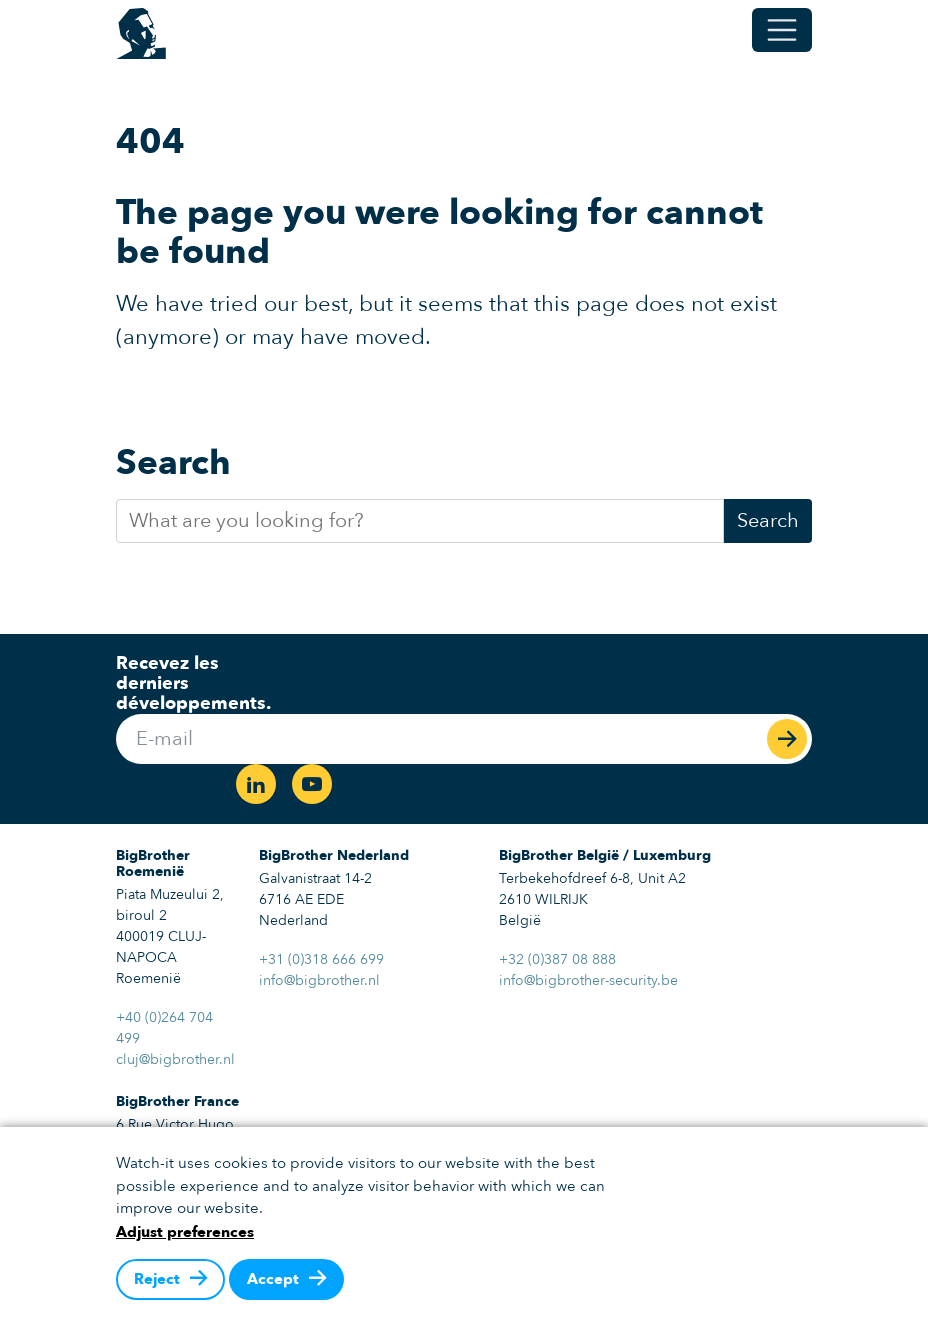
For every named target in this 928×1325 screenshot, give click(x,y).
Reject (157, 1279)
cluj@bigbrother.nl (175, 1059)
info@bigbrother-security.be (588, 980)
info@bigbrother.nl (319, 980)
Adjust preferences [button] (185, 1232)
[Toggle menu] (782, 30)
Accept (273, 1279)
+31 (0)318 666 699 (321, 959)
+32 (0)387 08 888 (557, 959)
